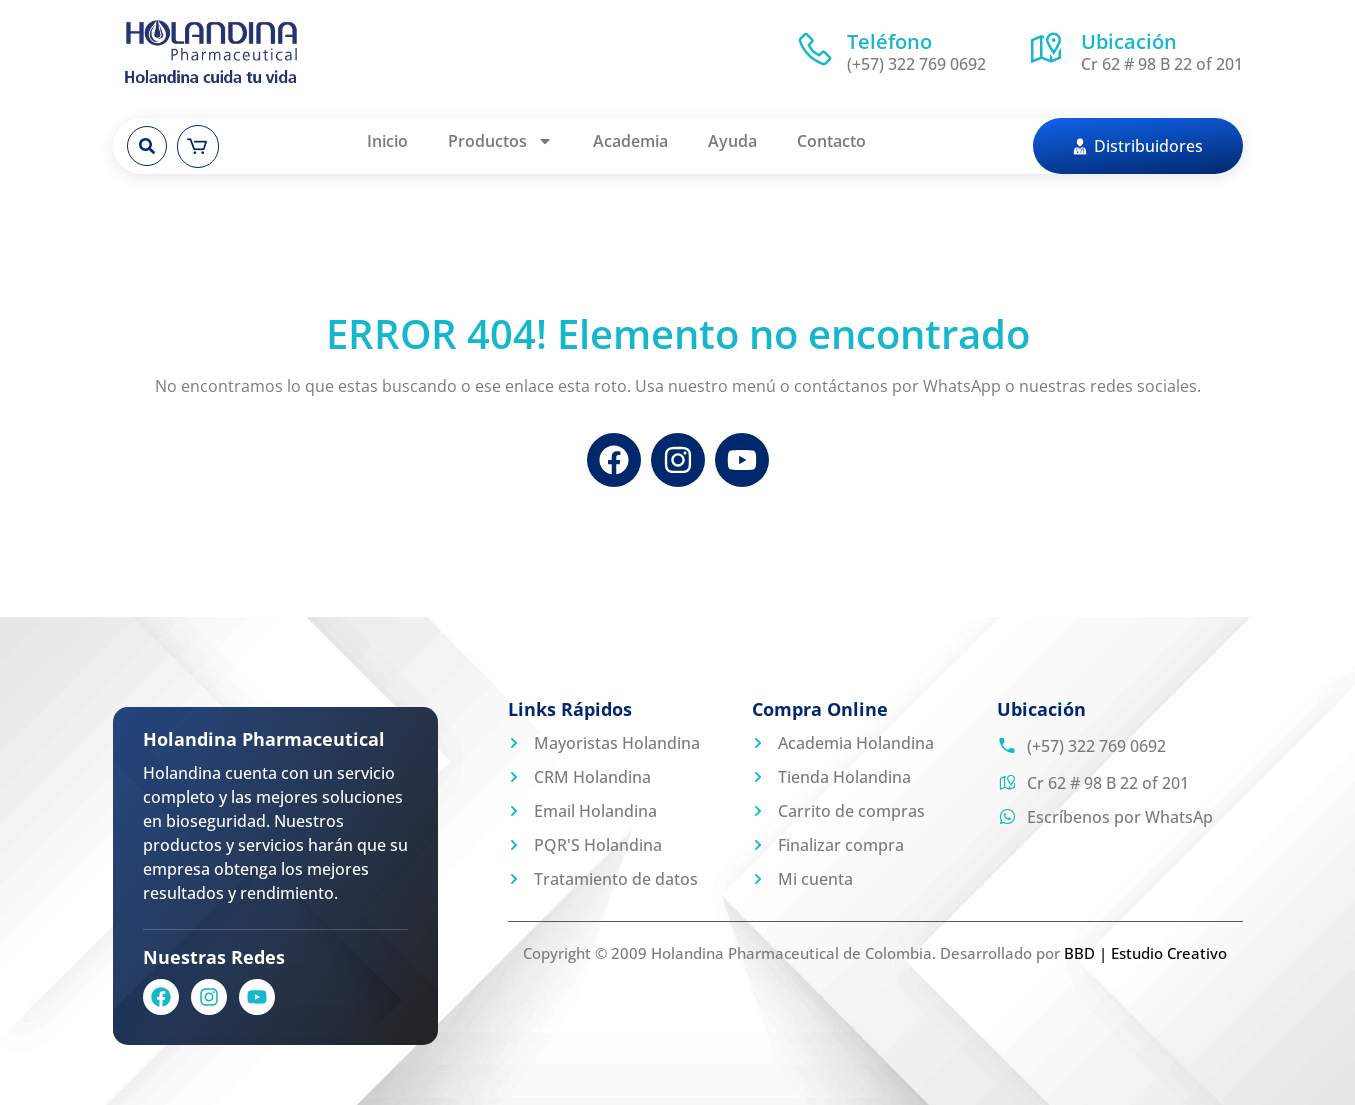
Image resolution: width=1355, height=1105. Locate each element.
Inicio (387, 141)
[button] (147, 146)
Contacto (831, 141)
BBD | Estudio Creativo (1145, 953)
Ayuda (732, 141)
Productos (500, 141)
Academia (630, 141)
